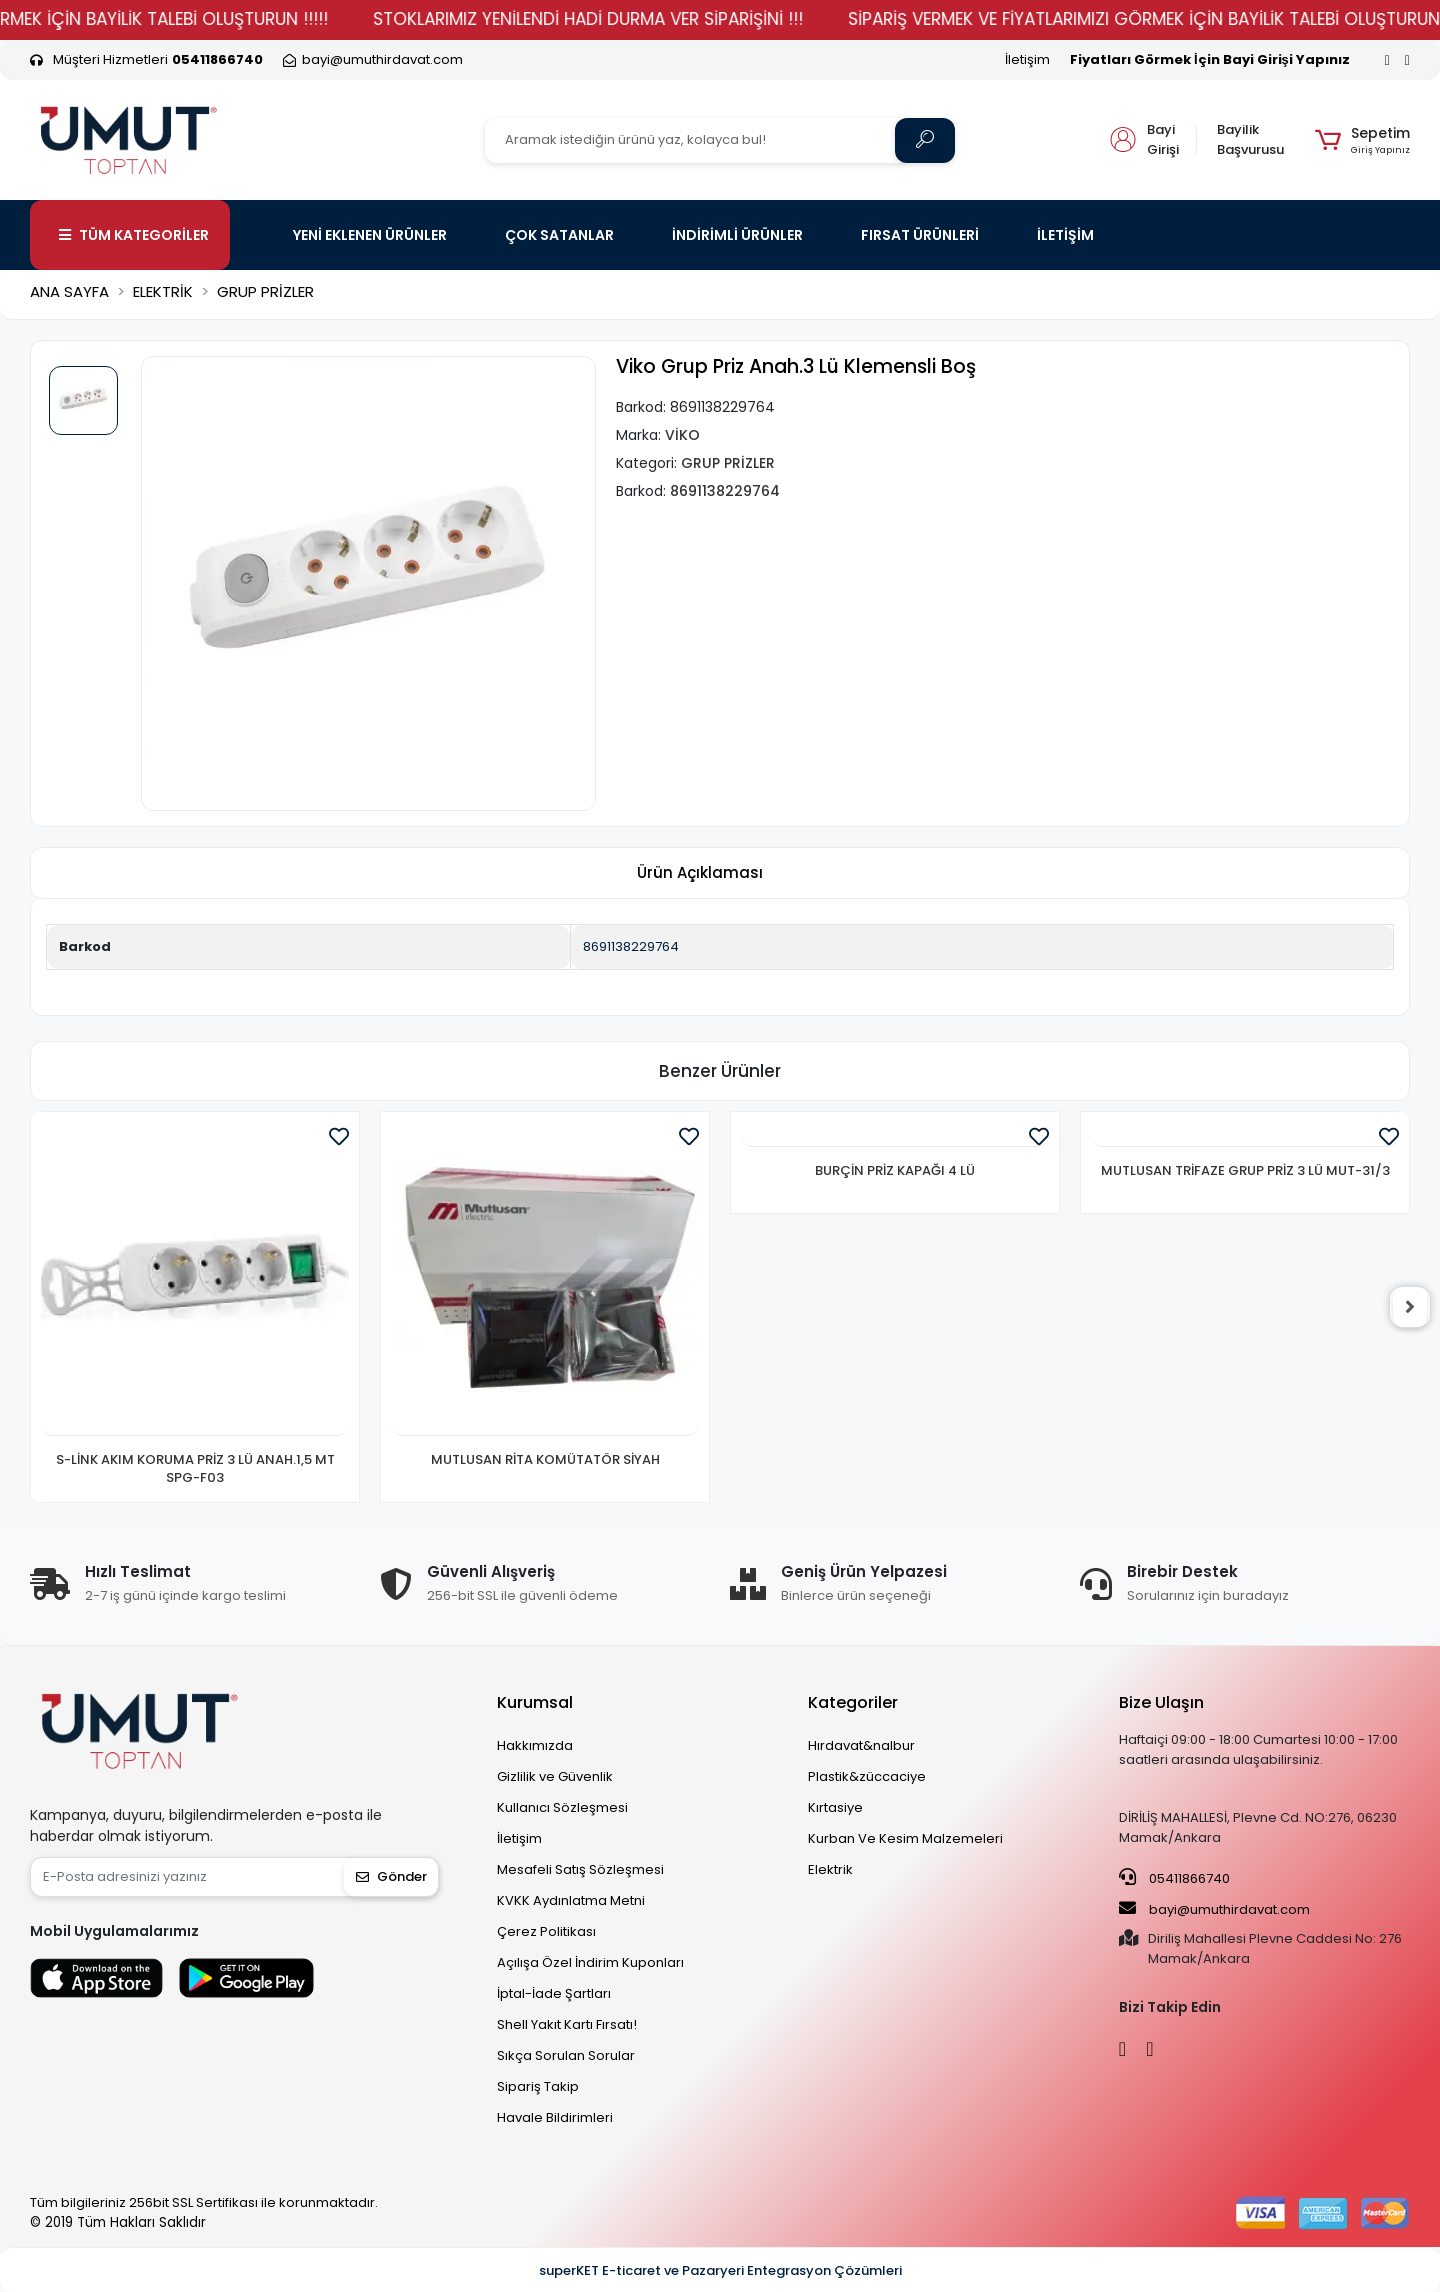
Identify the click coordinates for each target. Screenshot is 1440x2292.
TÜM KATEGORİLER (134, 235)
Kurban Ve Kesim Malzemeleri (905, 1838)
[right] (1410, 1307)
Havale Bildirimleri (555, 2117)
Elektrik (830, 1869)
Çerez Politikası (546, 1931)
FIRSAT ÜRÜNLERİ (920, 235)
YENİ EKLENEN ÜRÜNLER (370, 235)
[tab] (700, 873)
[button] (1362, 140)
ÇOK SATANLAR (559, 235)
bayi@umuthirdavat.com (1214, 1909)
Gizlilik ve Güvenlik (555, 1776)
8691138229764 (631, 946)
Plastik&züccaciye (867, 1776)
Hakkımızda (535, 1745)
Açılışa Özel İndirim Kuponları (590, 1962)
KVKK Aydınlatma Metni (571, 1900)
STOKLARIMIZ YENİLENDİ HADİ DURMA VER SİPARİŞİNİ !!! (712, 19)
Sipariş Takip (538, 2086)
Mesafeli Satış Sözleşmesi (580, 1869)
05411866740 (1174, 1878)
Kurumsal (535, 1702)
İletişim (1027, 59)
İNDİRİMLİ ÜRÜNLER (737, 235)
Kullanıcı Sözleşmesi (562, 1807)
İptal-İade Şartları (554, 1993)
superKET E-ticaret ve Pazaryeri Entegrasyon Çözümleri (720, 2270)
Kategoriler (853, 1702)
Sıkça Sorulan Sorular (566, 2055)
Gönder (391, 1876)
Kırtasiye (835, 1807)
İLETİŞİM (1065, 235)
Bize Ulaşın (1161, 1702)
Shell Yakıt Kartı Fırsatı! (567, 2024)
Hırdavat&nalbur (861, 1745)
